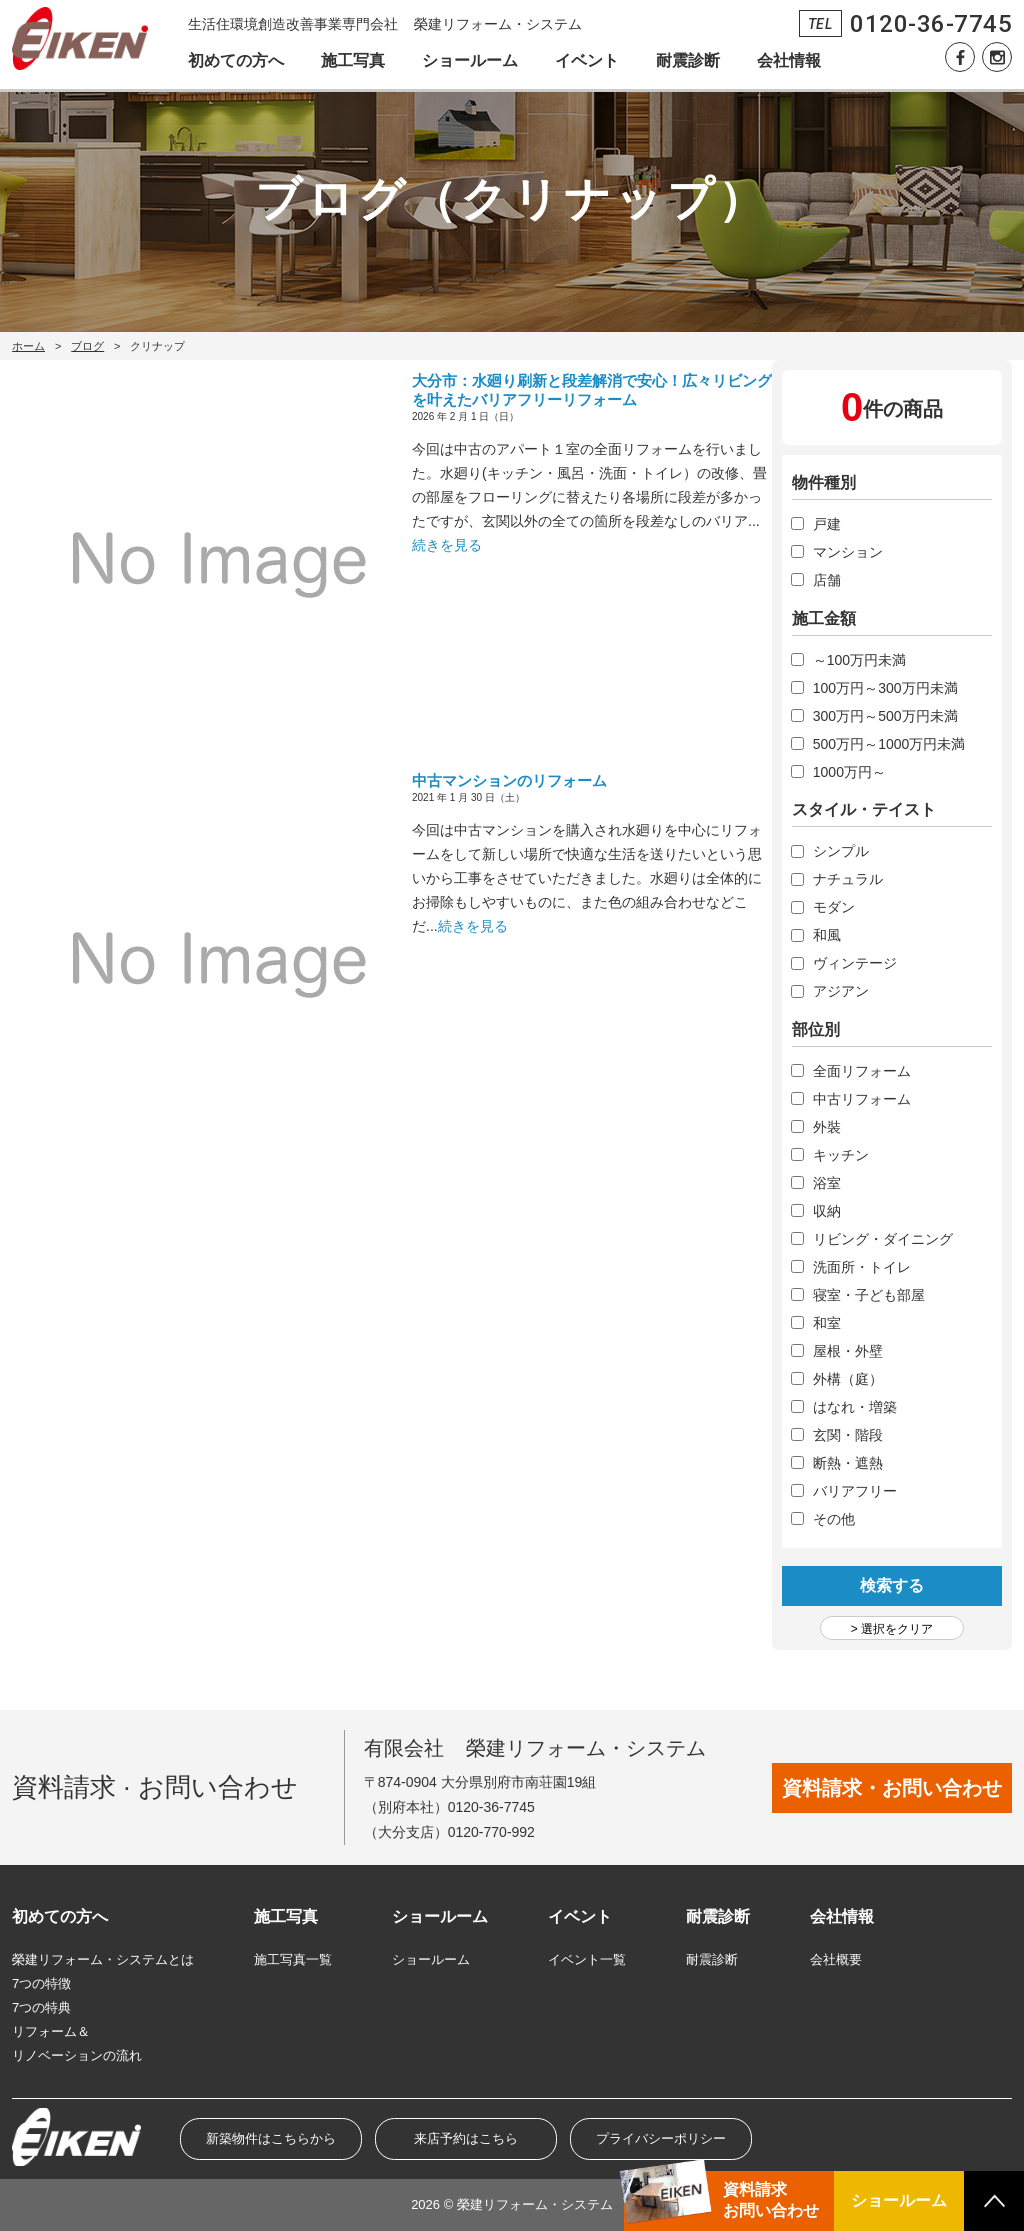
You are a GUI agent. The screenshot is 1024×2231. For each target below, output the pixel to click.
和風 (827, 935)
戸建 (827, 524)
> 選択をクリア (892, 1629)
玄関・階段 (848, 1435)
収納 (827, 1211)
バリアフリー (855, 1491)
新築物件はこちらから (271, 2138)
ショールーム (470, 60)
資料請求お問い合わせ (771, 2200)
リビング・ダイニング (883, 1239)
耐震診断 (688, 60)
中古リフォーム (862, 1099)
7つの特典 (41, 2007)
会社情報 (789, 60)
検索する (892, 1585)
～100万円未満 (859, 660)
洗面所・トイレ (862, 1267)
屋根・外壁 (848, 1351)
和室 (827, 1323)
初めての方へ (236, 60)
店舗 (827, 580)
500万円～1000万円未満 (889, 744)
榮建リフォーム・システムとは (103, 1959)
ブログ (87, 346)
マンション (848, 552)
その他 (834, 1519)
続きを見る (447, 545)
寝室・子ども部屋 (869, 1295)
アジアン (841, 991)
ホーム (28, 346)
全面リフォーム (862, 1071)
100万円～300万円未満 (885, 688)
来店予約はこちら (466, 2138)
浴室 (827, 1183)
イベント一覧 (587, 1959)
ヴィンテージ (855, 963)
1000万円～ (849, 772)
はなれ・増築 (855, 1407)
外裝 (827, 1127)
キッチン (841, 1155)
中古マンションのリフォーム (509, 780)
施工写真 (353, 60)
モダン (834, 907)
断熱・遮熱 (848, 1463)
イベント (587, 60)
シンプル (841, 851)
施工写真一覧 (293, 1959)
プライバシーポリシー (661, 2138)
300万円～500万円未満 (885, 716)
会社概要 (836, 1959)
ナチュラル (848, 879)
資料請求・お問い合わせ (892, 1788)
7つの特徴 (41, 1983)
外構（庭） (848, 1379)
